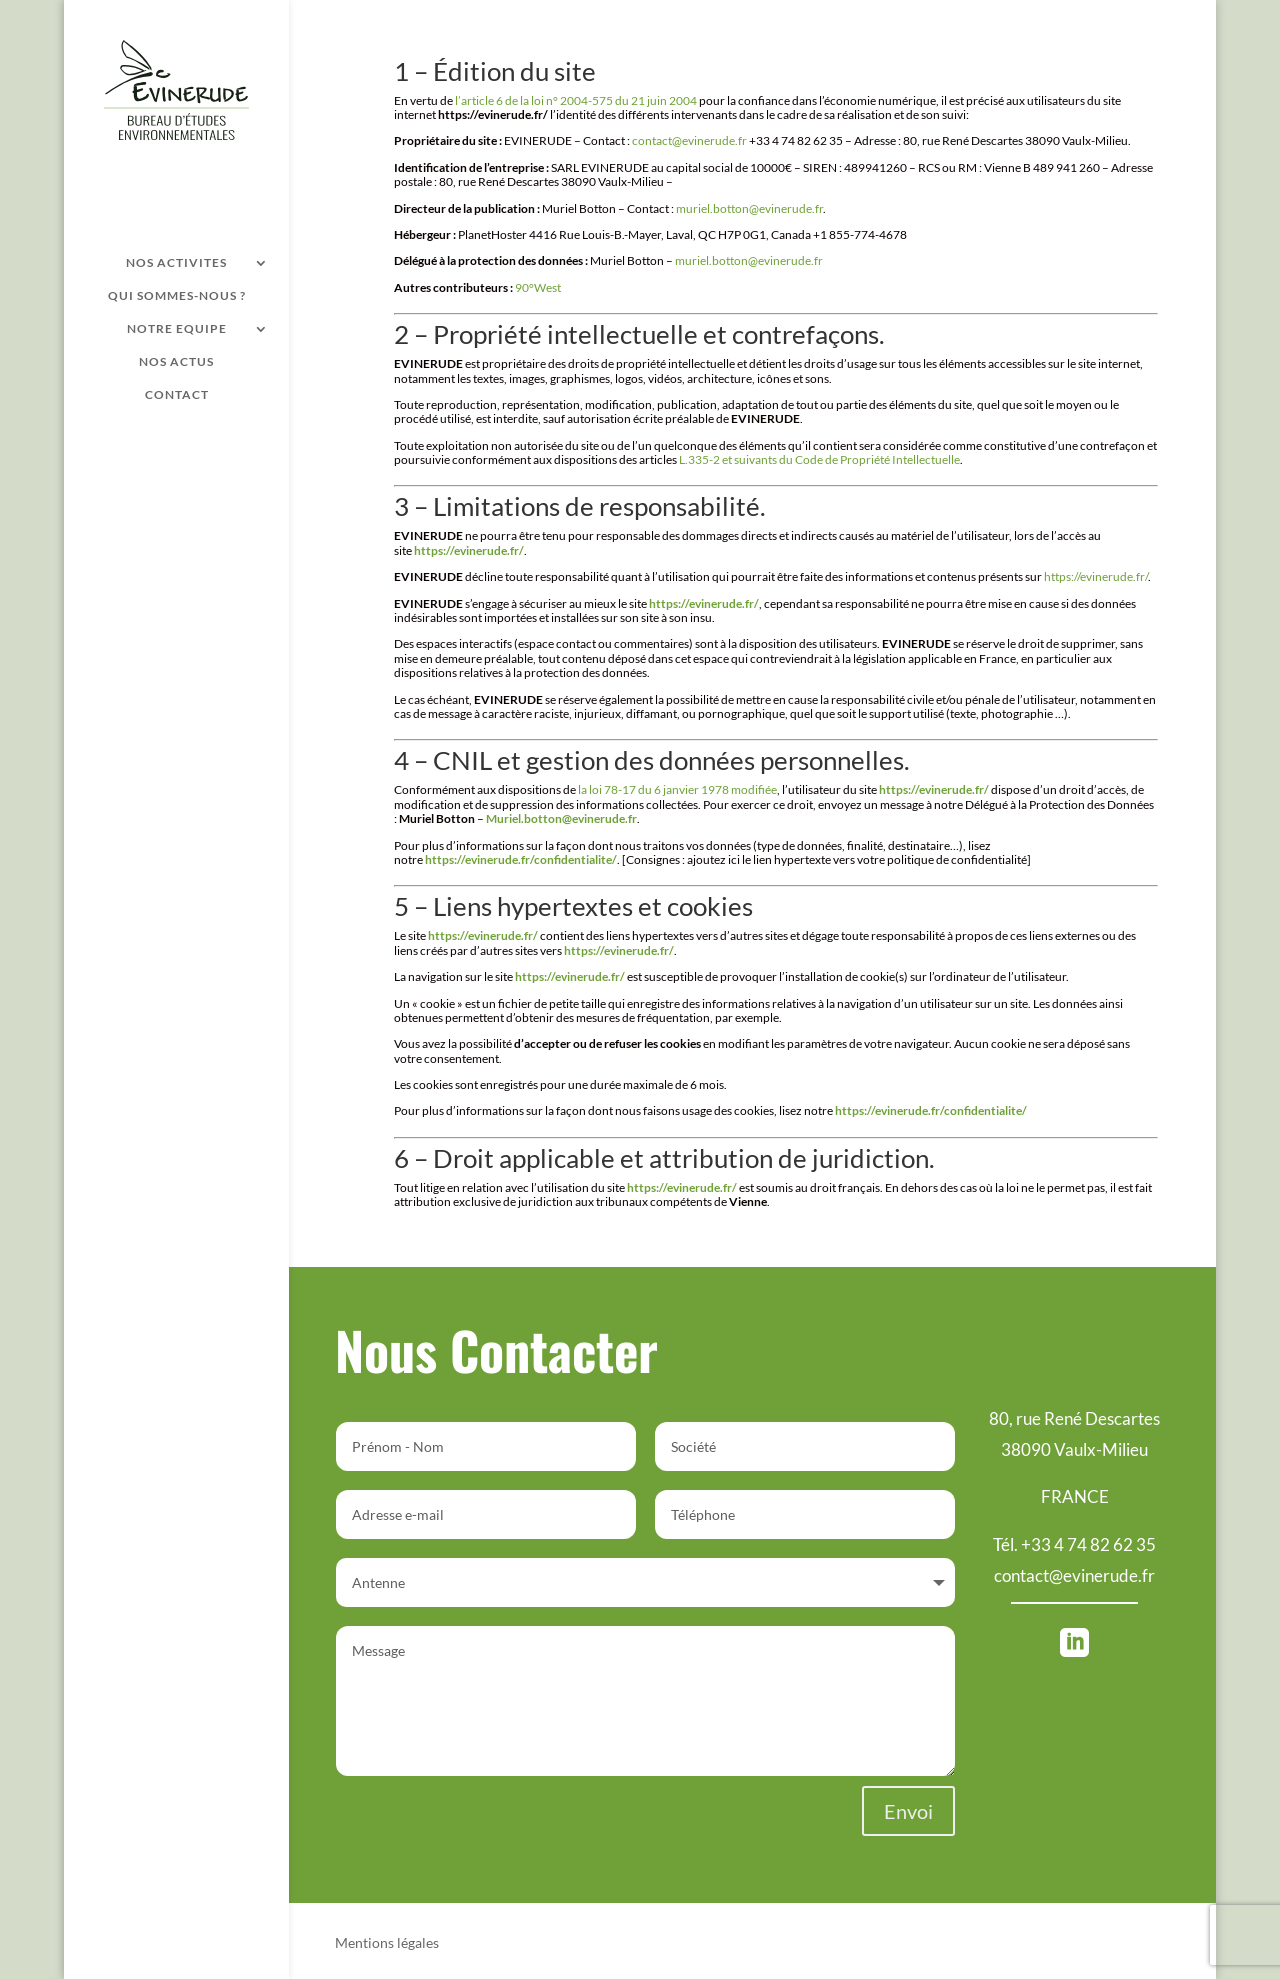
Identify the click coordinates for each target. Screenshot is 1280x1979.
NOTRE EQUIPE (177, 329)
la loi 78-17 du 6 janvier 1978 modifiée (677, 789)
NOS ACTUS (176, 362)
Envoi (908, 1811)
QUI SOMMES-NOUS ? (177, 296)
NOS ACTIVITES (176, 263)
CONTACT (177, 395)
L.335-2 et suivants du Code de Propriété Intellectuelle (819, 459)
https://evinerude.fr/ (1096, 576)
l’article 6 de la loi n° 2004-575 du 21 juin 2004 (576, 100)
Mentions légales (387, 1943)
